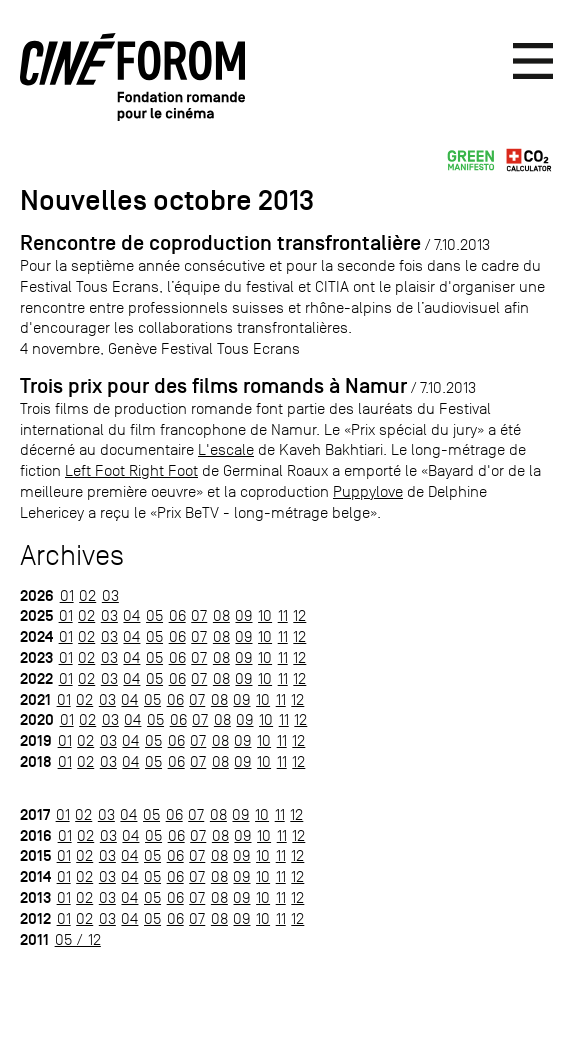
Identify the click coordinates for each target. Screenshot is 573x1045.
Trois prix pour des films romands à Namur (213, 386)
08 (221, 615)
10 (265, 615)
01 (67, 595)
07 (199, 615)
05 (154, 615)
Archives (72, 555)
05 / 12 (78, 939)
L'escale (226, 449)
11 (283, 615)
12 (299, 615)
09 (243, 615)
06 (177, 615)
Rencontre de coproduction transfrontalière (220, 243)
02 (87, 595)
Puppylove (368, 491)
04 (131, 615)
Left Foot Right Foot (131, 470)
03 (110, 595)
